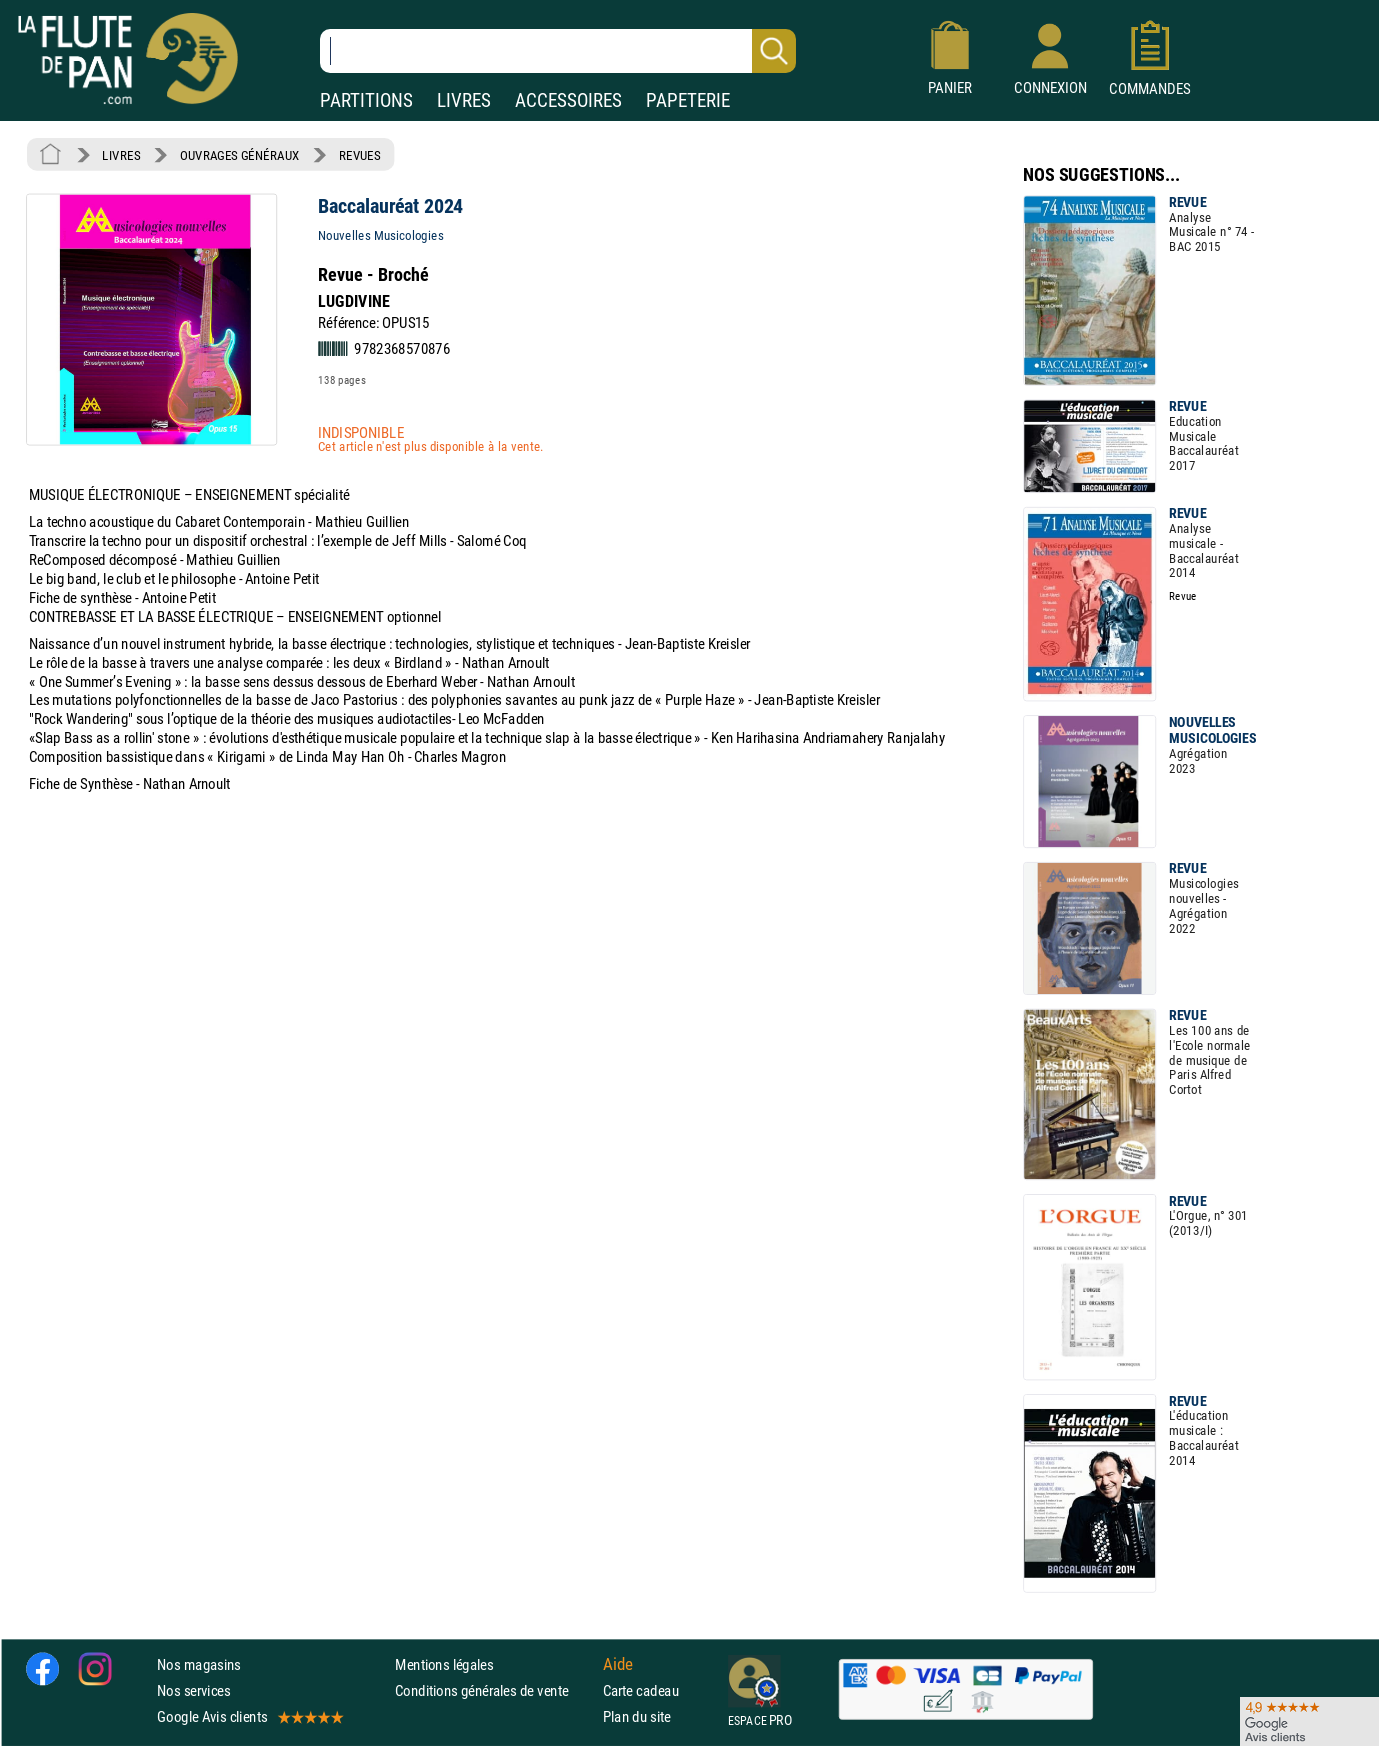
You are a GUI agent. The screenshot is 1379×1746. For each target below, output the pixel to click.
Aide (618, 1664)
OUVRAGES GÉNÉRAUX (240, 155)
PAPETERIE (688, 100)
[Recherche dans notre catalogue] (558, 51)
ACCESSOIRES (568, 100)
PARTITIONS (366, 100)
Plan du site (637, 1717)
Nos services (193, 1690)
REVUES (360, 155)
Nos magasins (199, 1664)
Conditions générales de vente (494, 1690)
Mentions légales (444, 1664)
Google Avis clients (249, 1717)
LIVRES (464, 100)
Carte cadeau (641, 1690)
